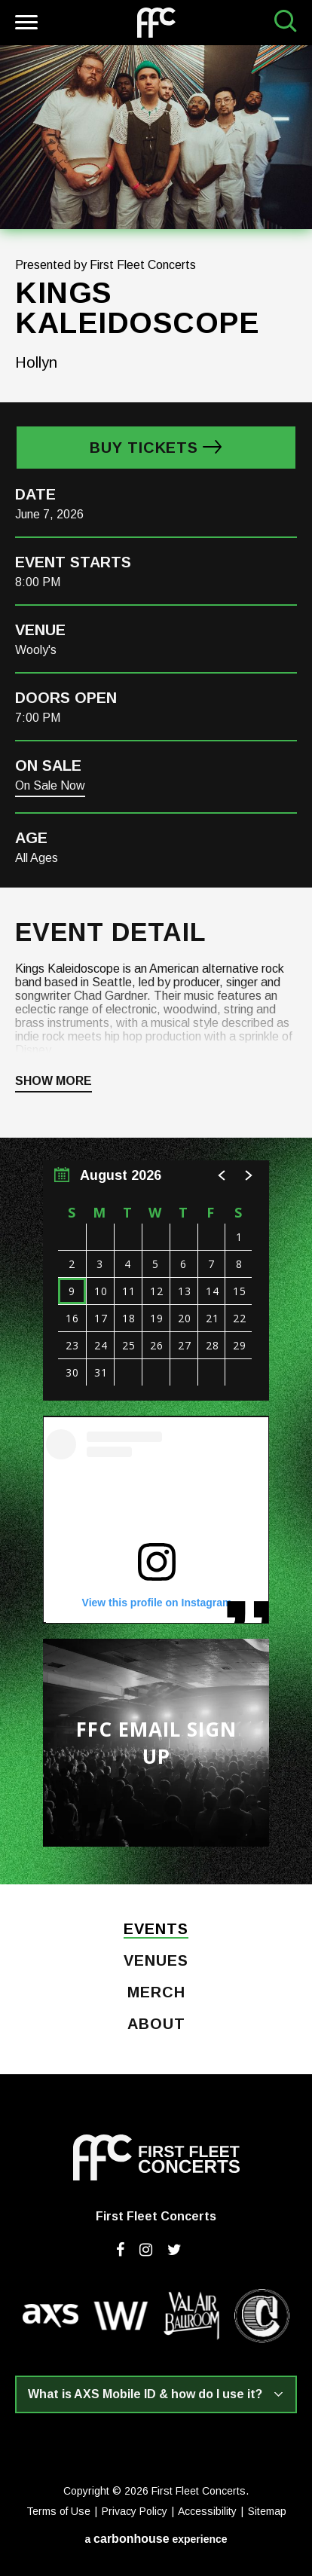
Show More (53, 1081)
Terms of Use (58, 2511)
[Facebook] (120, 2249)
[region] (156, 1280)
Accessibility (207, 2511)
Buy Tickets (144, 447)
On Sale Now (50, 785)
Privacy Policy (134, 2511)
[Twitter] (174, 2249)
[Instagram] (145, 2249)
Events (156, 1929)
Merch (156, 1992)
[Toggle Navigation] (24, 24)
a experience (155, 2538)
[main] (156, 964)
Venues (156, 1961)
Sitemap (267, 2511)
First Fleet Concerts (156, 23)
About (156, 2024)
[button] (222, 1175)
